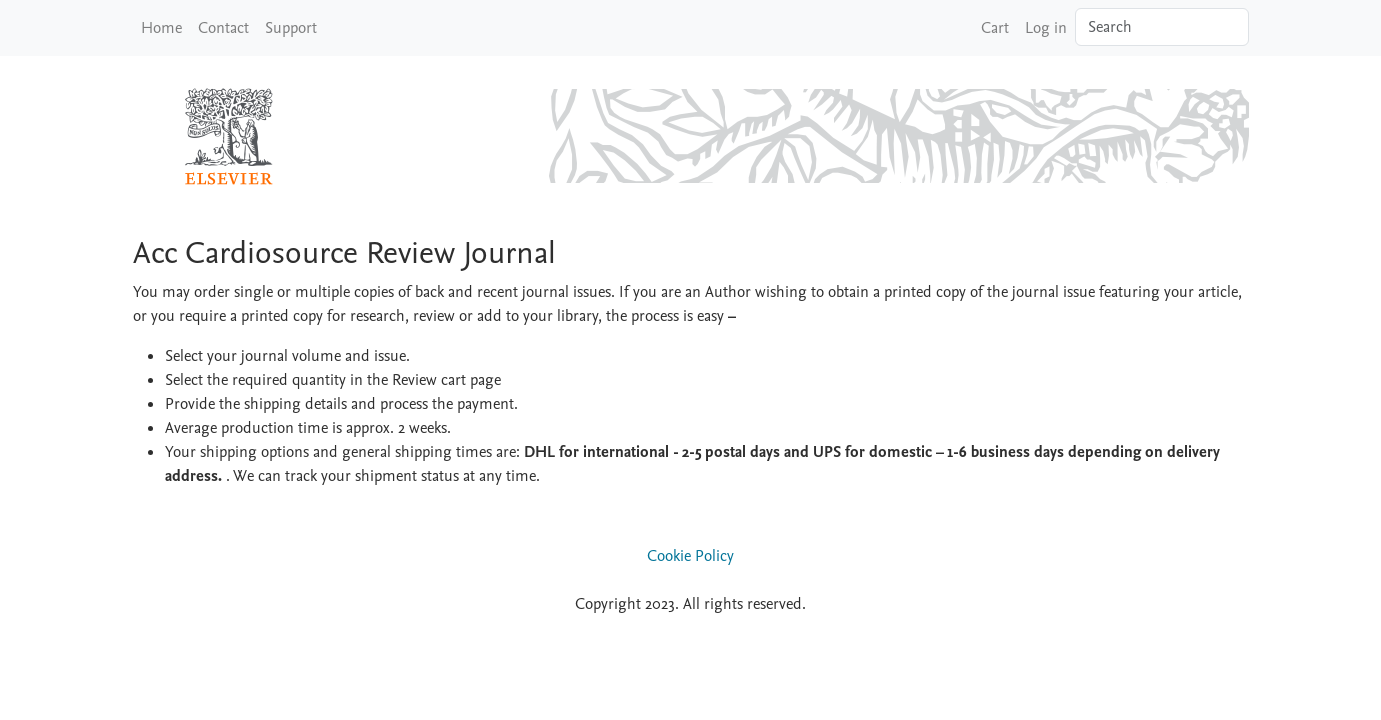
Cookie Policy (690, 556)
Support (291, 28)
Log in (1046, 28)
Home (161, 28)
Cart (995, 28)
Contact (223, 28)
